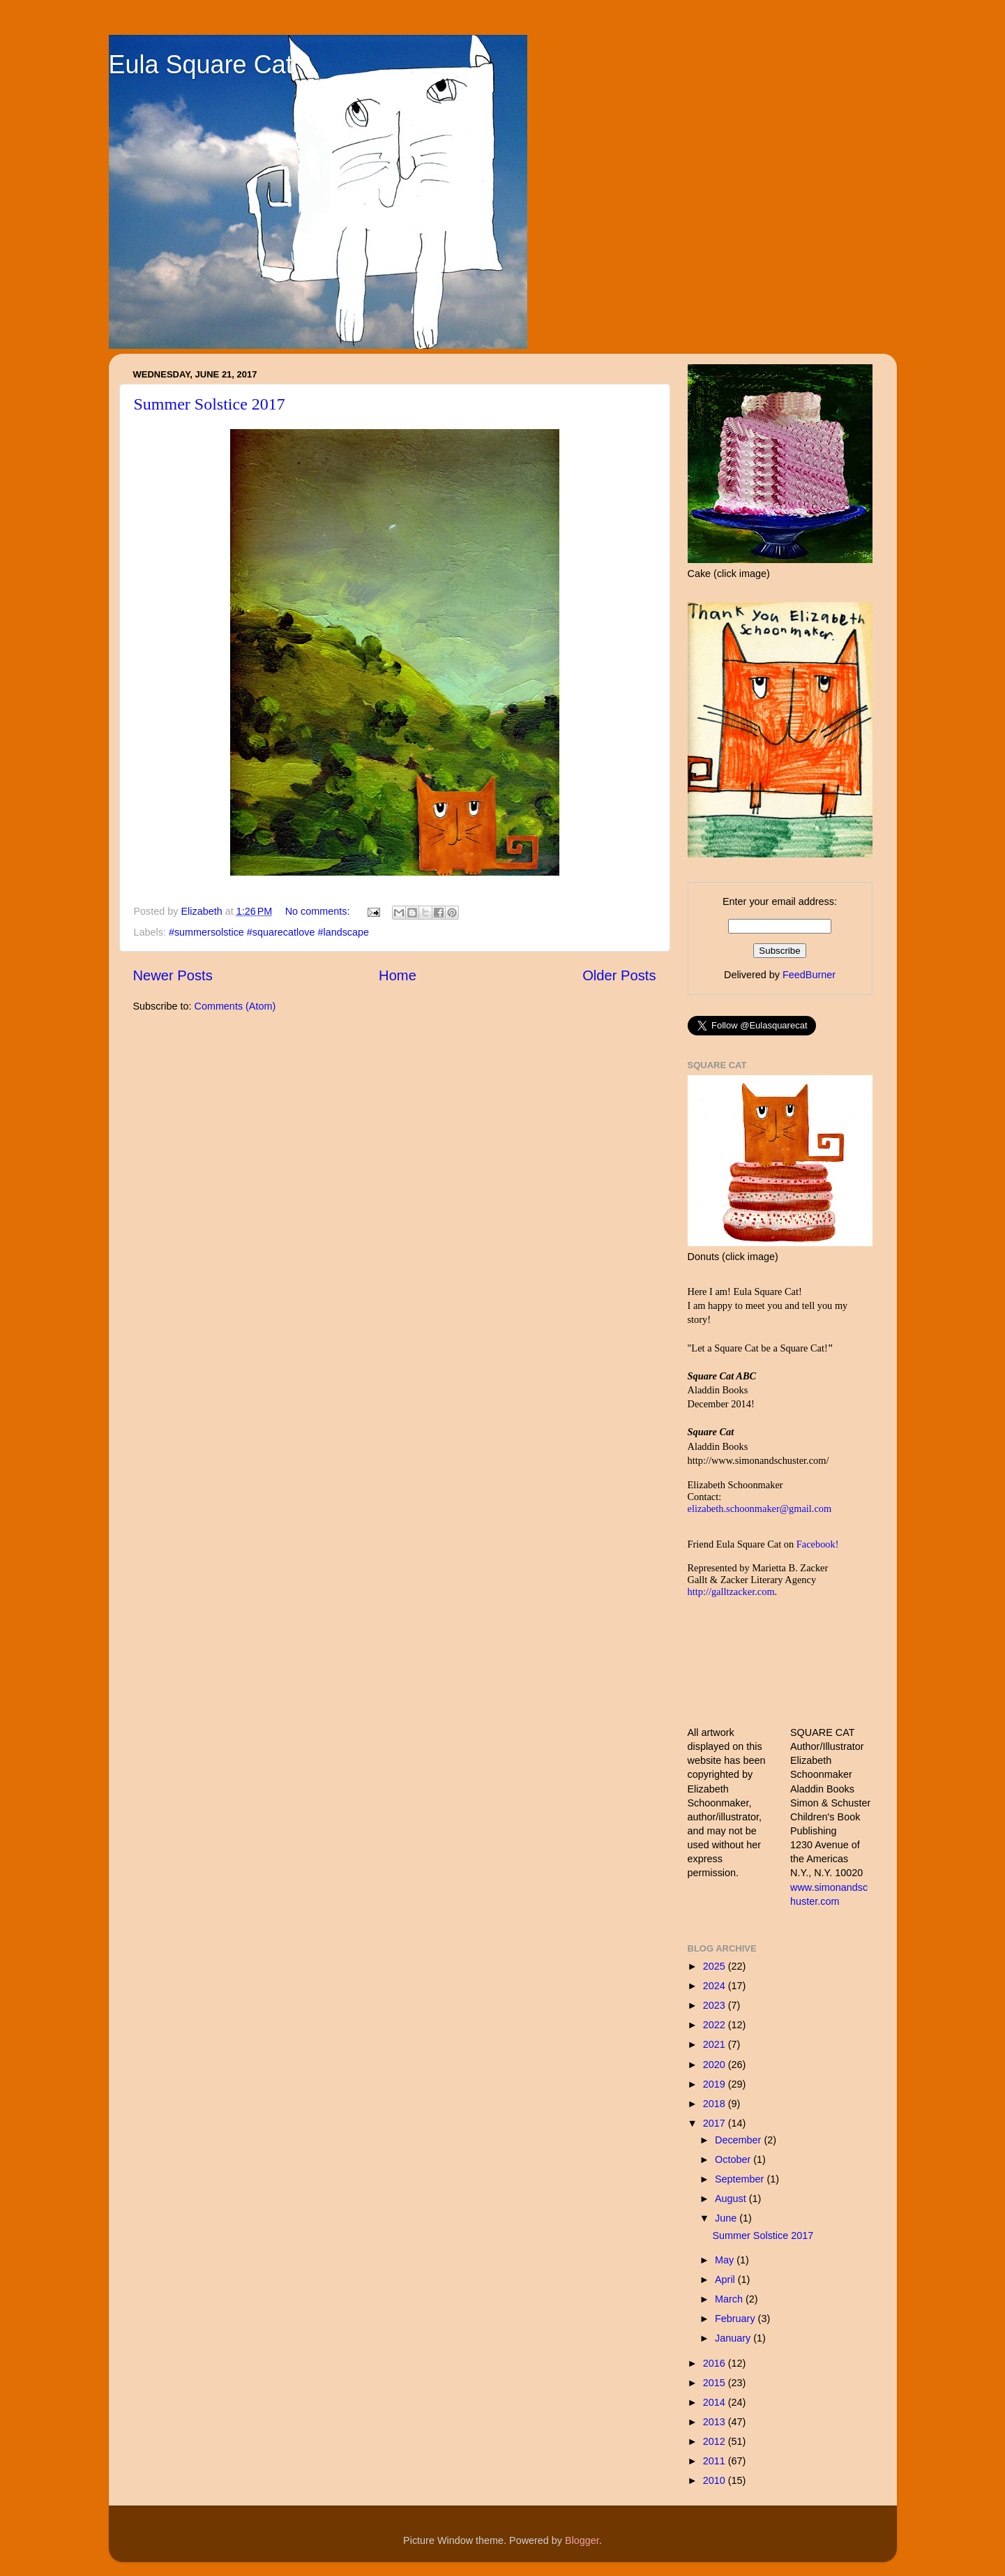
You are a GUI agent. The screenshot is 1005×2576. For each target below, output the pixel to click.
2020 (715, 2064)
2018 (715, 2103)
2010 (715, 2480)
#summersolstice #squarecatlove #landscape (269, 932)
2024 (715, 1985)
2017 (715, 2123)
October (734, 2159)
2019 (715, 2084)
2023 (715, 2005)
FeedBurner (809, 974)
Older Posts (619, 975)
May (725, 2260)
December (739, 2140)
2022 (715, 2024)
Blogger (582, 2540)
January (734, 2338)
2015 (715, 2382)
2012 (715, 2441)
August (732, 2198)
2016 (715, 2363)
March (730, 2299)
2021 (715, 2044)
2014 (715, 2402)
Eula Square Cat (201, 64)
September (740, 2179)
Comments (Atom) (235, 1006)
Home (397, 975)
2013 (715, 2421)
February (736, 2318)
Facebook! (817, 1544)
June (727, 2218)
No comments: (319, 911)
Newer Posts (173, 975)
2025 (715, 1966)
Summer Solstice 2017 (209, 404)
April (726, 2279)
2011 (715, 2460)
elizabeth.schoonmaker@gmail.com (760, 1508)
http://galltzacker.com (731, 1591)
